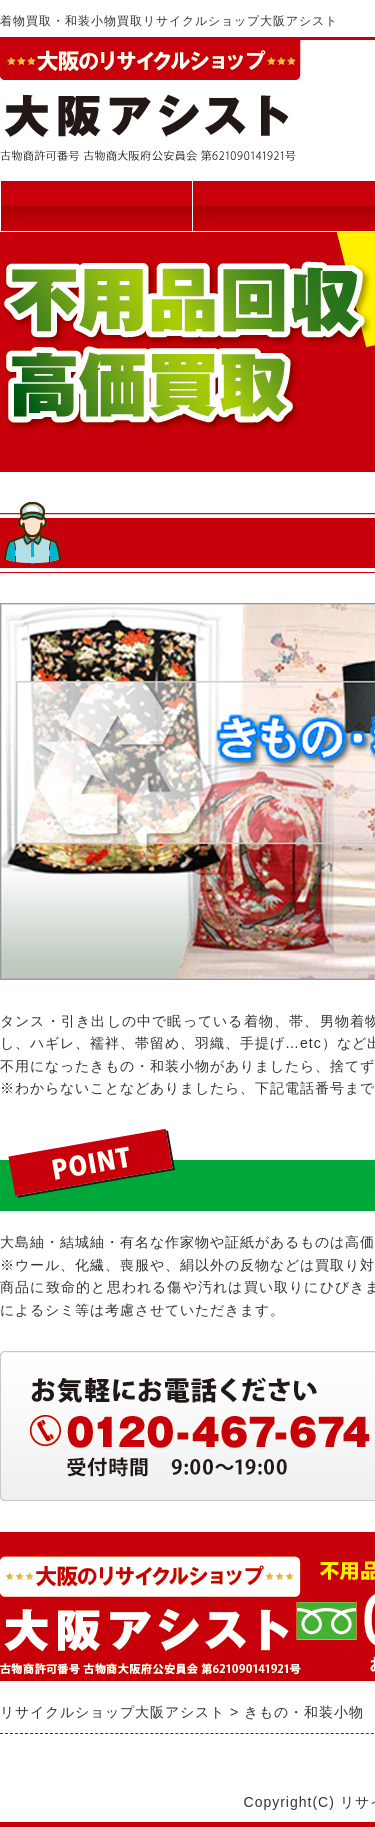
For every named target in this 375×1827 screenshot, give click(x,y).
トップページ (96, 205)
